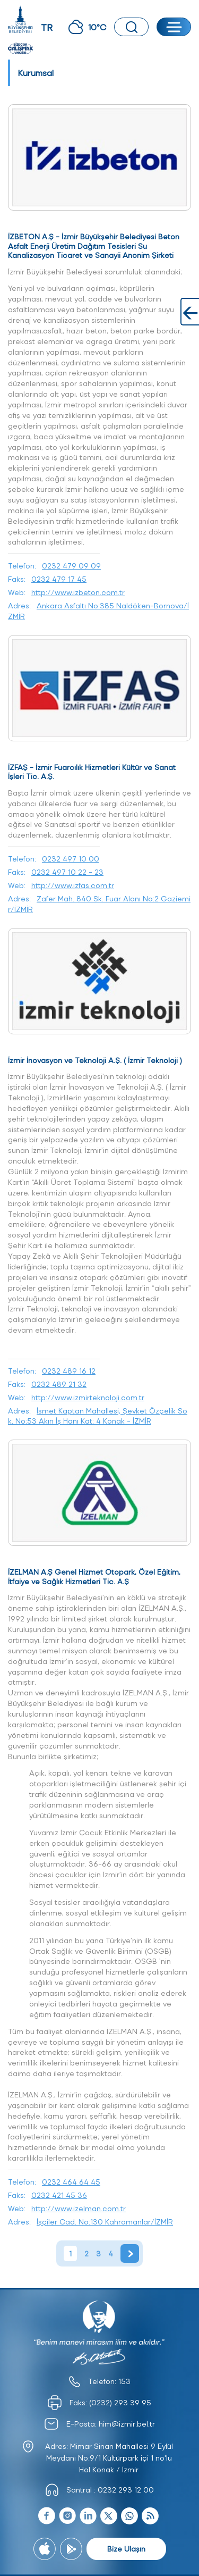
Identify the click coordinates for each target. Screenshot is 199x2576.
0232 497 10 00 (70, 859)
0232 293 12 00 (126, 2490)
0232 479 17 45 (58, 579)
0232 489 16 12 (69, 1371)
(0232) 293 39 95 (120, 2402)
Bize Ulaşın (126, 2549)
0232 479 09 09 (71, 566)
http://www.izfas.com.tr (72, 885)
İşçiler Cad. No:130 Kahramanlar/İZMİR (105, 2222)
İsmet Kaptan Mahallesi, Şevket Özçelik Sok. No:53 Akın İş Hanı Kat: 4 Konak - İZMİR (97, 1416)
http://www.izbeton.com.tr (78, 592)
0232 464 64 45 (71, 2182)
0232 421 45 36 (59, 2195)
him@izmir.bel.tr (127, 2424)
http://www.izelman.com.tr (78, 2208)
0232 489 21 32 (58, 1384)
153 (124, 2381)
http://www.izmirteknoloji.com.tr (87, 1397)
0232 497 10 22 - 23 (67, 872)
